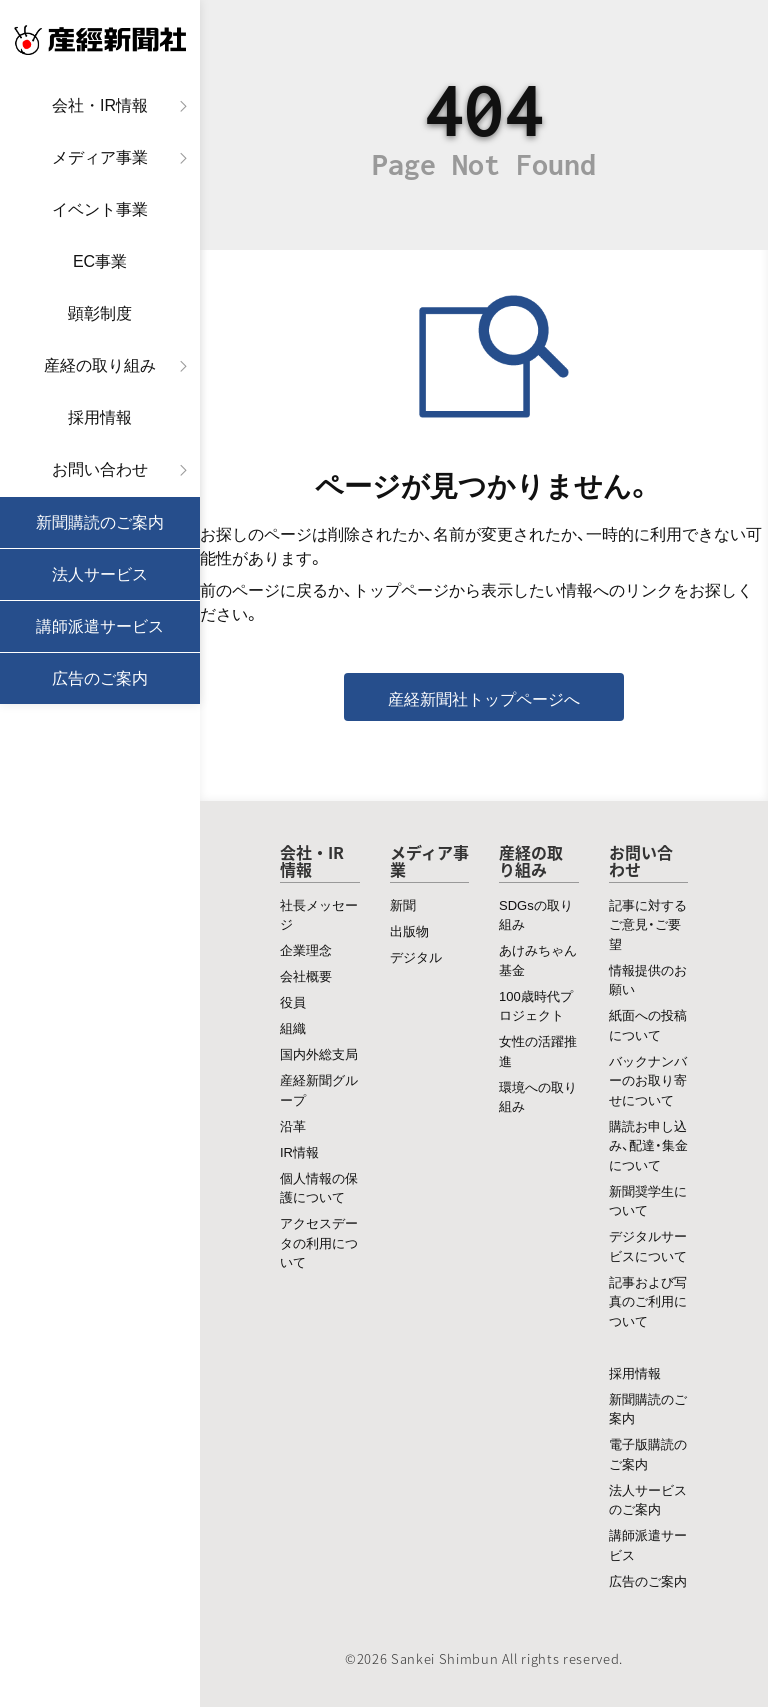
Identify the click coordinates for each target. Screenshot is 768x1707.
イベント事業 (100, 209)
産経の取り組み (100, 365)
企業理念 (306, 949)
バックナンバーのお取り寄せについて (648, 1080)
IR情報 (299, 1151)
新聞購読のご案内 (100, 522)
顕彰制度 (100, 313)
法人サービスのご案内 (648, 1499)
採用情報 (100, 417)
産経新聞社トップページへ (484, 698)
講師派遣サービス (100, 626)
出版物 (409, 930)
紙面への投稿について (648, 1024)
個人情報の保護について (319, 1187)
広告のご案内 (100, 678)
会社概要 (306, 975)
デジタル (416, 956)
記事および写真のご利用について (648, 1301)
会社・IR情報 (100, 105)
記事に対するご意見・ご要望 (648, 924)
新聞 (403, 904)
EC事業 (100, 261)
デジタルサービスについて (648, 1245)
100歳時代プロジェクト (536, 1005)
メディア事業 (100, 157)
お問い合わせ (100, 469)
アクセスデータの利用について (319, 1242)
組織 (293, 1027)
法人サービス (100, 574)
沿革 (293, 1125)
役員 (293, 1001)
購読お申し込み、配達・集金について (648, 1145)
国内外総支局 (319, 1053)
